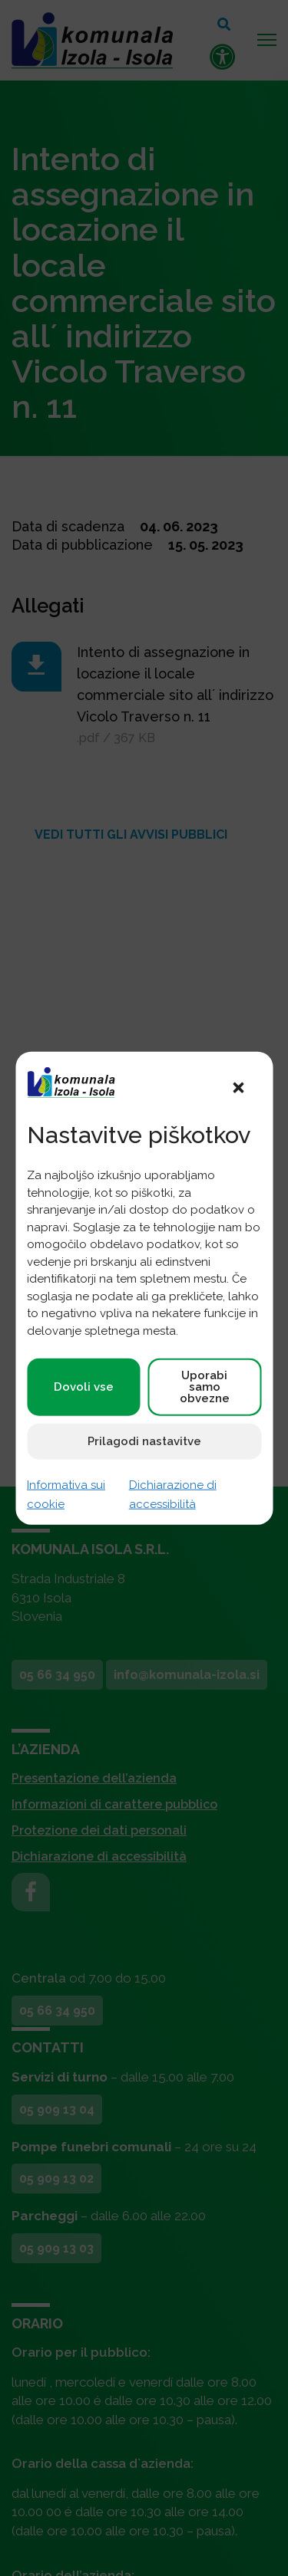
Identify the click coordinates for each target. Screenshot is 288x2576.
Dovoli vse (84, 1387)
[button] (238, 1086)
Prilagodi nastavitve (144, 1441)
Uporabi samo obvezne (205, 1386)
